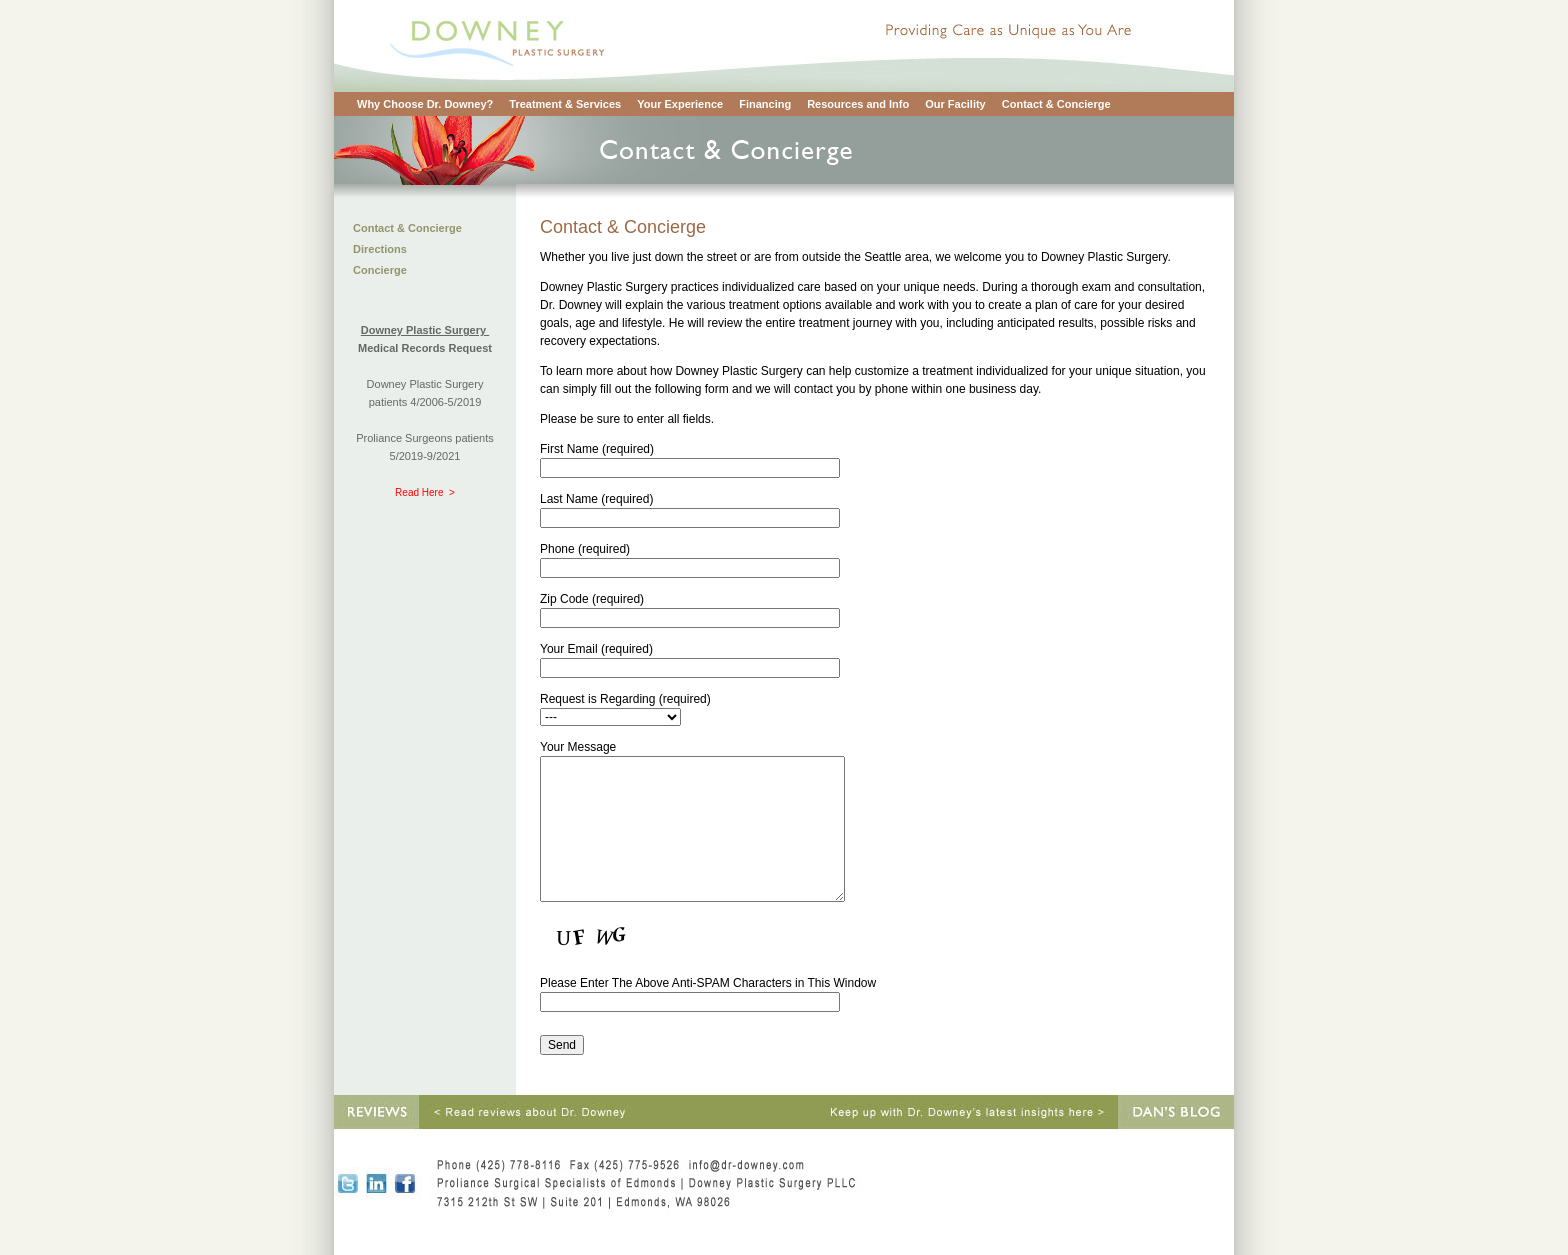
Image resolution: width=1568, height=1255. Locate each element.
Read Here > (425, 492)
